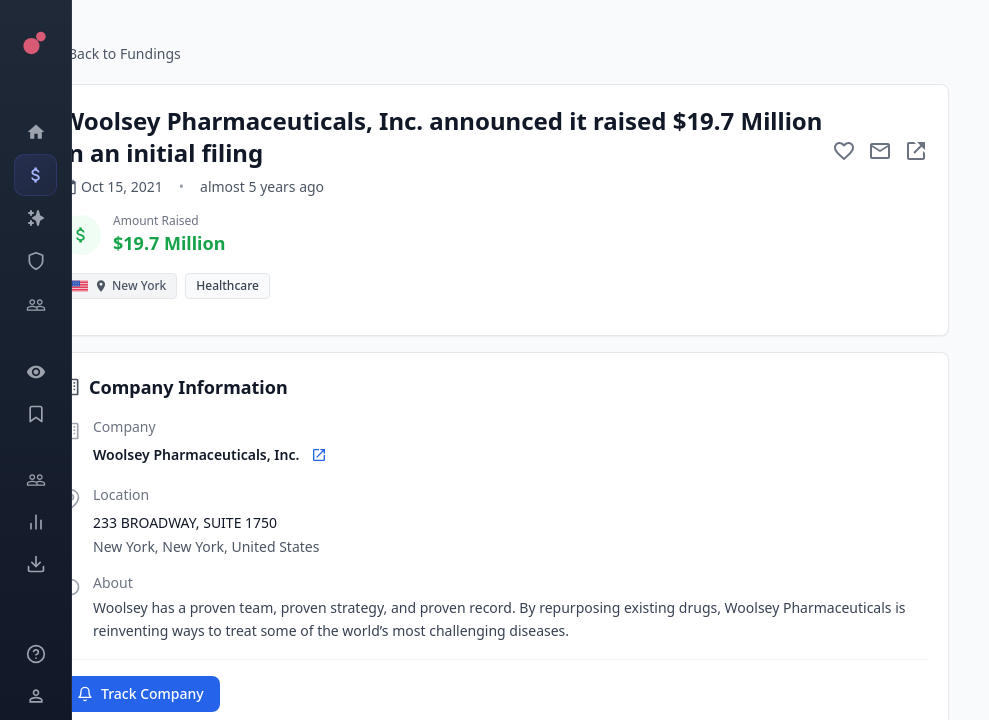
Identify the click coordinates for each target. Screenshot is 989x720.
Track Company (140, 693)
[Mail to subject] (880, 151)
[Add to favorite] (844, 151)
